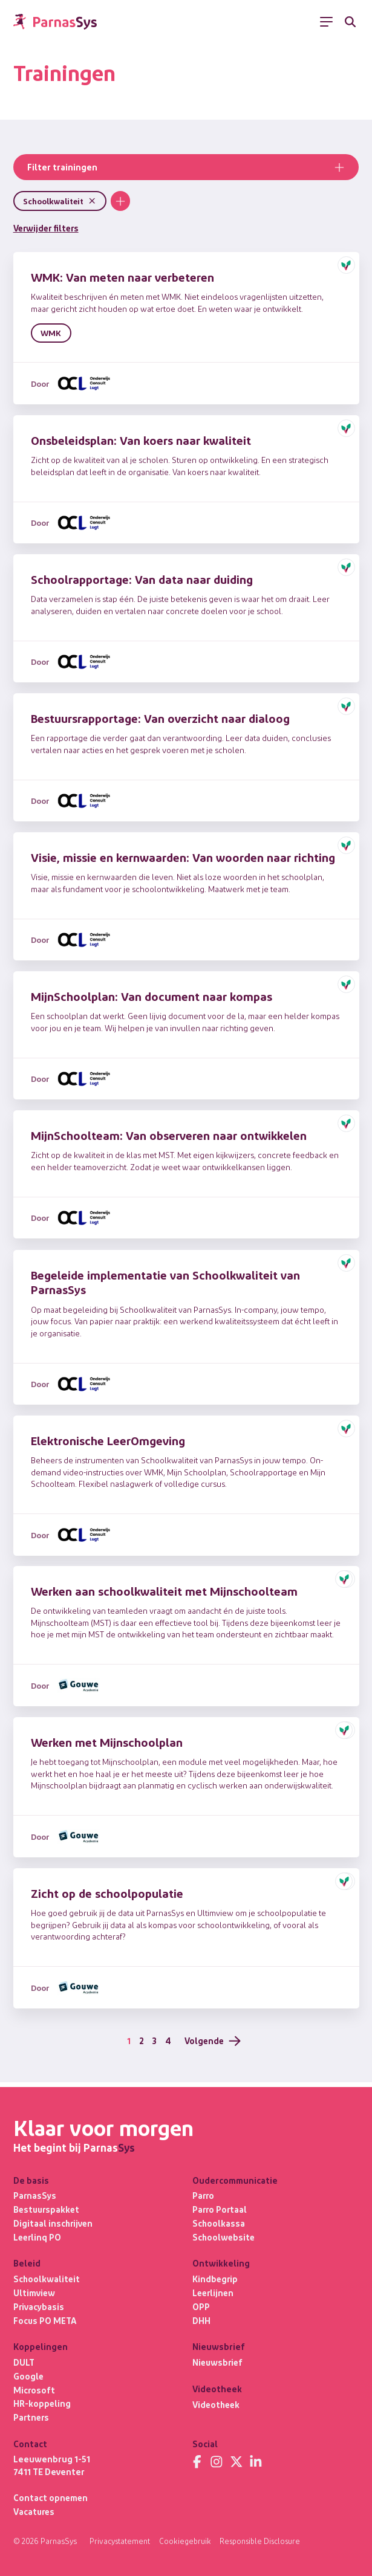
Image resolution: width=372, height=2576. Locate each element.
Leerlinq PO (38, 2235)
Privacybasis (39, 2305)
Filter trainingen (186, 167)
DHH (201, 2319)
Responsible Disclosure (261, 2541)
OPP (201, 2305)
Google (28, 2375)
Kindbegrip (215, 2277)
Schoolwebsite (224, 2235)
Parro (203, 2193)
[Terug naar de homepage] (55, 22)
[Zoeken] (350, 22)
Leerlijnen (214, 2291)
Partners (32, 2417)
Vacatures (34, 2511)
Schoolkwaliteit (47, 2277)
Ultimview (34, 2291)
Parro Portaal (220, 2207)
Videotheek (217, 2403)
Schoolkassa (219, 2221)
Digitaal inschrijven (53, 2221)
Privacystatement (120, 2541)
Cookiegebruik (186, 2541)
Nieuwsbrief (218, 2361)
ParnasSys (35, 2193)
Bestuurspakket (47, 2207)
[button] (345, 265)
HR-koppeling (42, 2403)
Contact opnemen (51, 2497)
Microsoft (34, 2389)
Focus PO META (45, 2319)
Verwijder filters (47, 227)
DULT (23, 2361)
